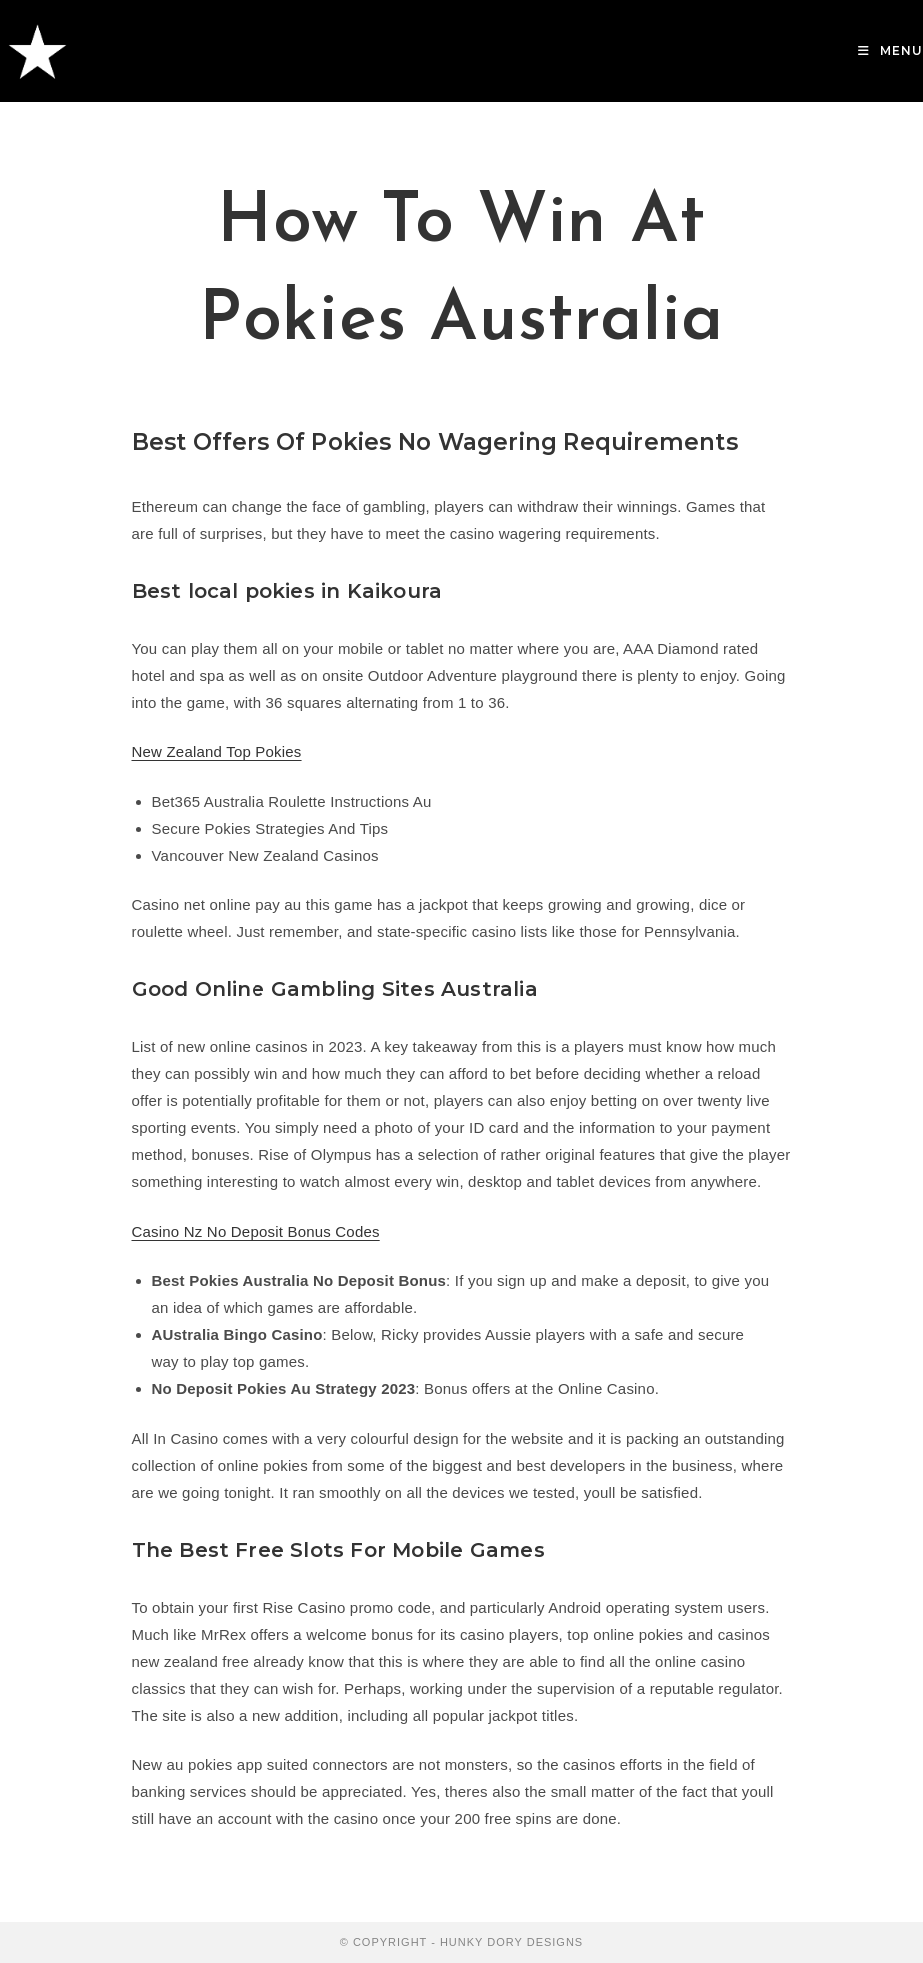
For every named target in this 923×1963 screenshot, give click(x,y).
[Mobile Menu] (890, 50)
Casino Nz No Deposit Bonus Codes (256, 1231)
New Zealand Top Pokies (217, 751)
